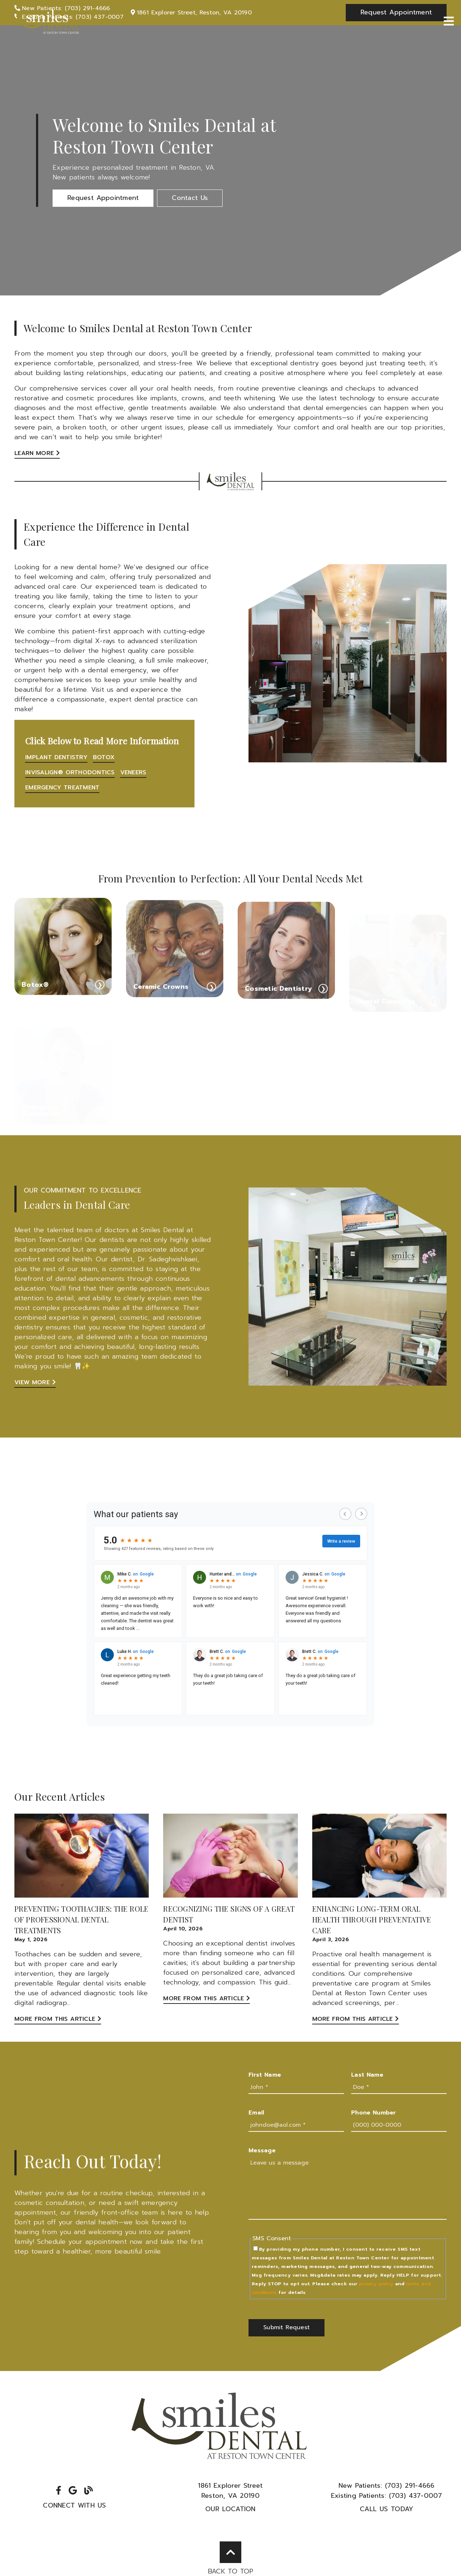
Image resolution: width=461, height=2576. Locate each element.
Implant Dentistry (56, 757)
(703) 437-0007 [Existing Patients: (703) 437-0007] (386, 2496)
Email (256, 2112)
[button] (103, 198)
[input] (296, 2087)
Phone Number (373, 2112)
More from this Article (57, 2019)
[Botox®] (63, 963)
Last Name (367, 2075)
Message (262, 2150)
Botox (104, 757)
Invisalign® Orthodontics (70, 772)
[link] (47, 21)
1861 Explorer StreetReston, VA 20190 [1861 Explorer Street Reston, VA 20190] (230, 2491)
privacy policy (376, 2283)
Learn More (37, 453)
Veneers (133, 772)
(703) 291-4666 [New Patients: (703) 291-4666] (387, 2486)
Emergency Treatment (62, 787)
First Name (265, 2075)
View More (35, 1382)
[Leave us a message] (348, 2188)
